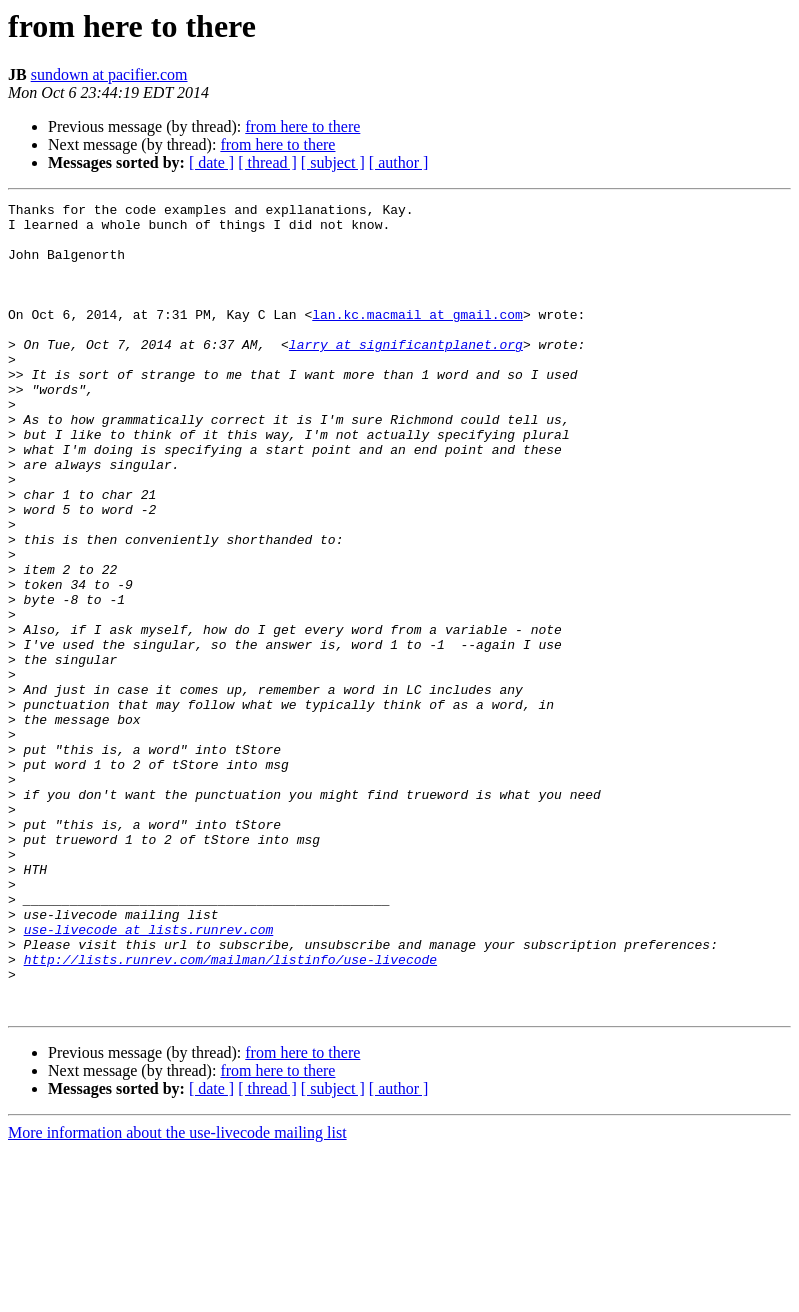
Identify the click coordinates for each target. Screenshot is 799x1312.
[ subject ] (333, 162)
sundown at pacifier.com (109, 74)
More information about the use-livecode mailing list (177, 1294)
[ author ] (399, 162)
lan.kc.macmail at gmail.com (417, 338)
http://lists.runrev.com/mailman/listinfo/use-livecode (230, 1112)
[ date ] (211, 162)
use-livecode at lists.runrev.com (149, 1076)
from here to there (302, 126)
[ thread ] (267, 162)
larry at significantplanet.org (406, 374)
